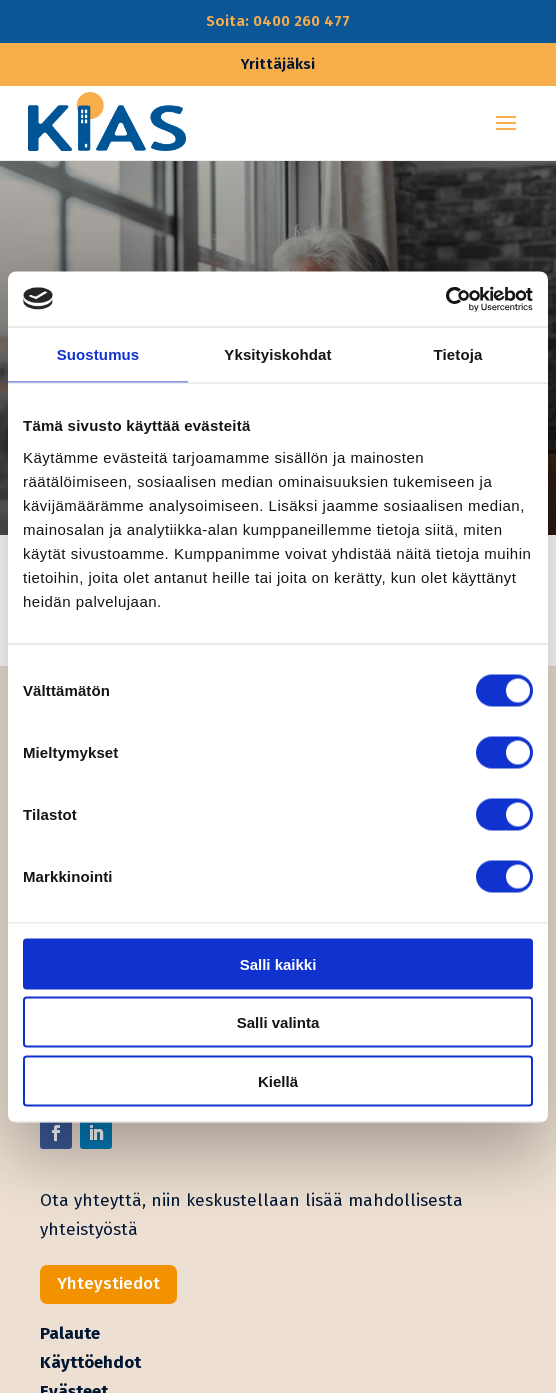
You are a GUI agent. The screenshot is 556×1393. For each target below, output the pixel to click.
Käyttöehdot (90, 1362)
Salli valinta (278, 1022)
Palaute (70, 1333)
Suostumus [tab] (98, 354)
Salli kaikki (278, 963)
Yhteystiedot (108, 1283)
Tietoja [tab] (458, 354)
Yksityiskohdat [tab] (277, 354)
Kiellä (278, 1080)
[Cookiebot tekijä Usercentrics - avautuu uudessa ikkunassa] (445, 299)
